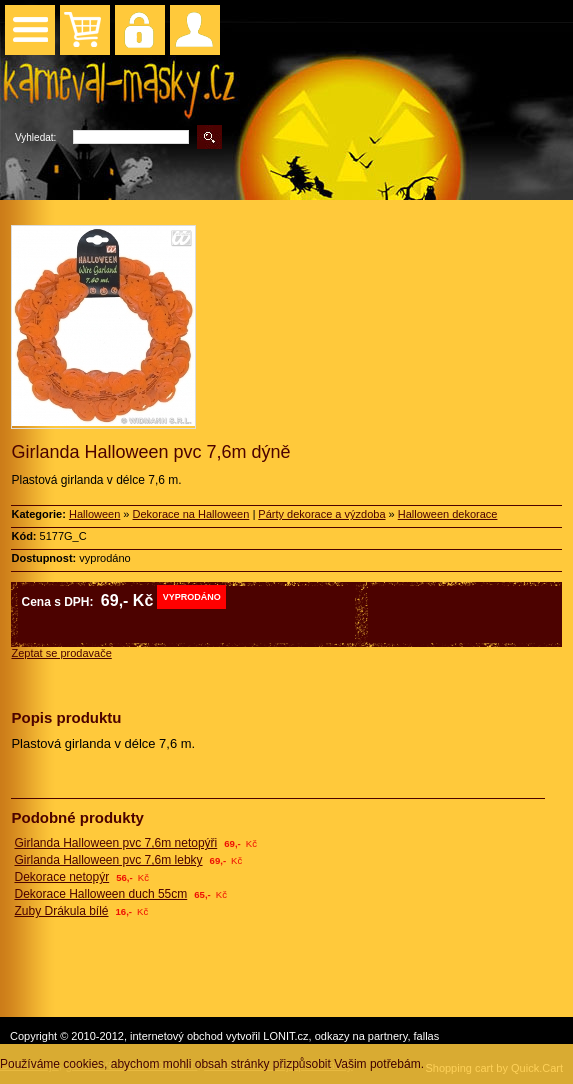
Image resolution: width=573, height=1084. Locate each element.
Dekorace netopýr (61, 877)
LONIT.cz (285, 1036)
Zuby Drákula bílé (61, 911)
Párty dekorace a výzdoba (321, 514)
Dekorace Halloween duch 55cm (100, 894)
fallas (427, 1036)
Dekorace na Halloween (191, 514)
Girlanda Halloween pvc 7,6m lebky (108, 860)
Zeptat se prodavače (61, 653)
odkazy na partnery (361, 1036)
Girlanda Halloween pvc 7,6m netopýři (115, 843)
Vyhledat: (35, 137)
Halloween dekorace (448, 514)
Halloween (94, 514)
